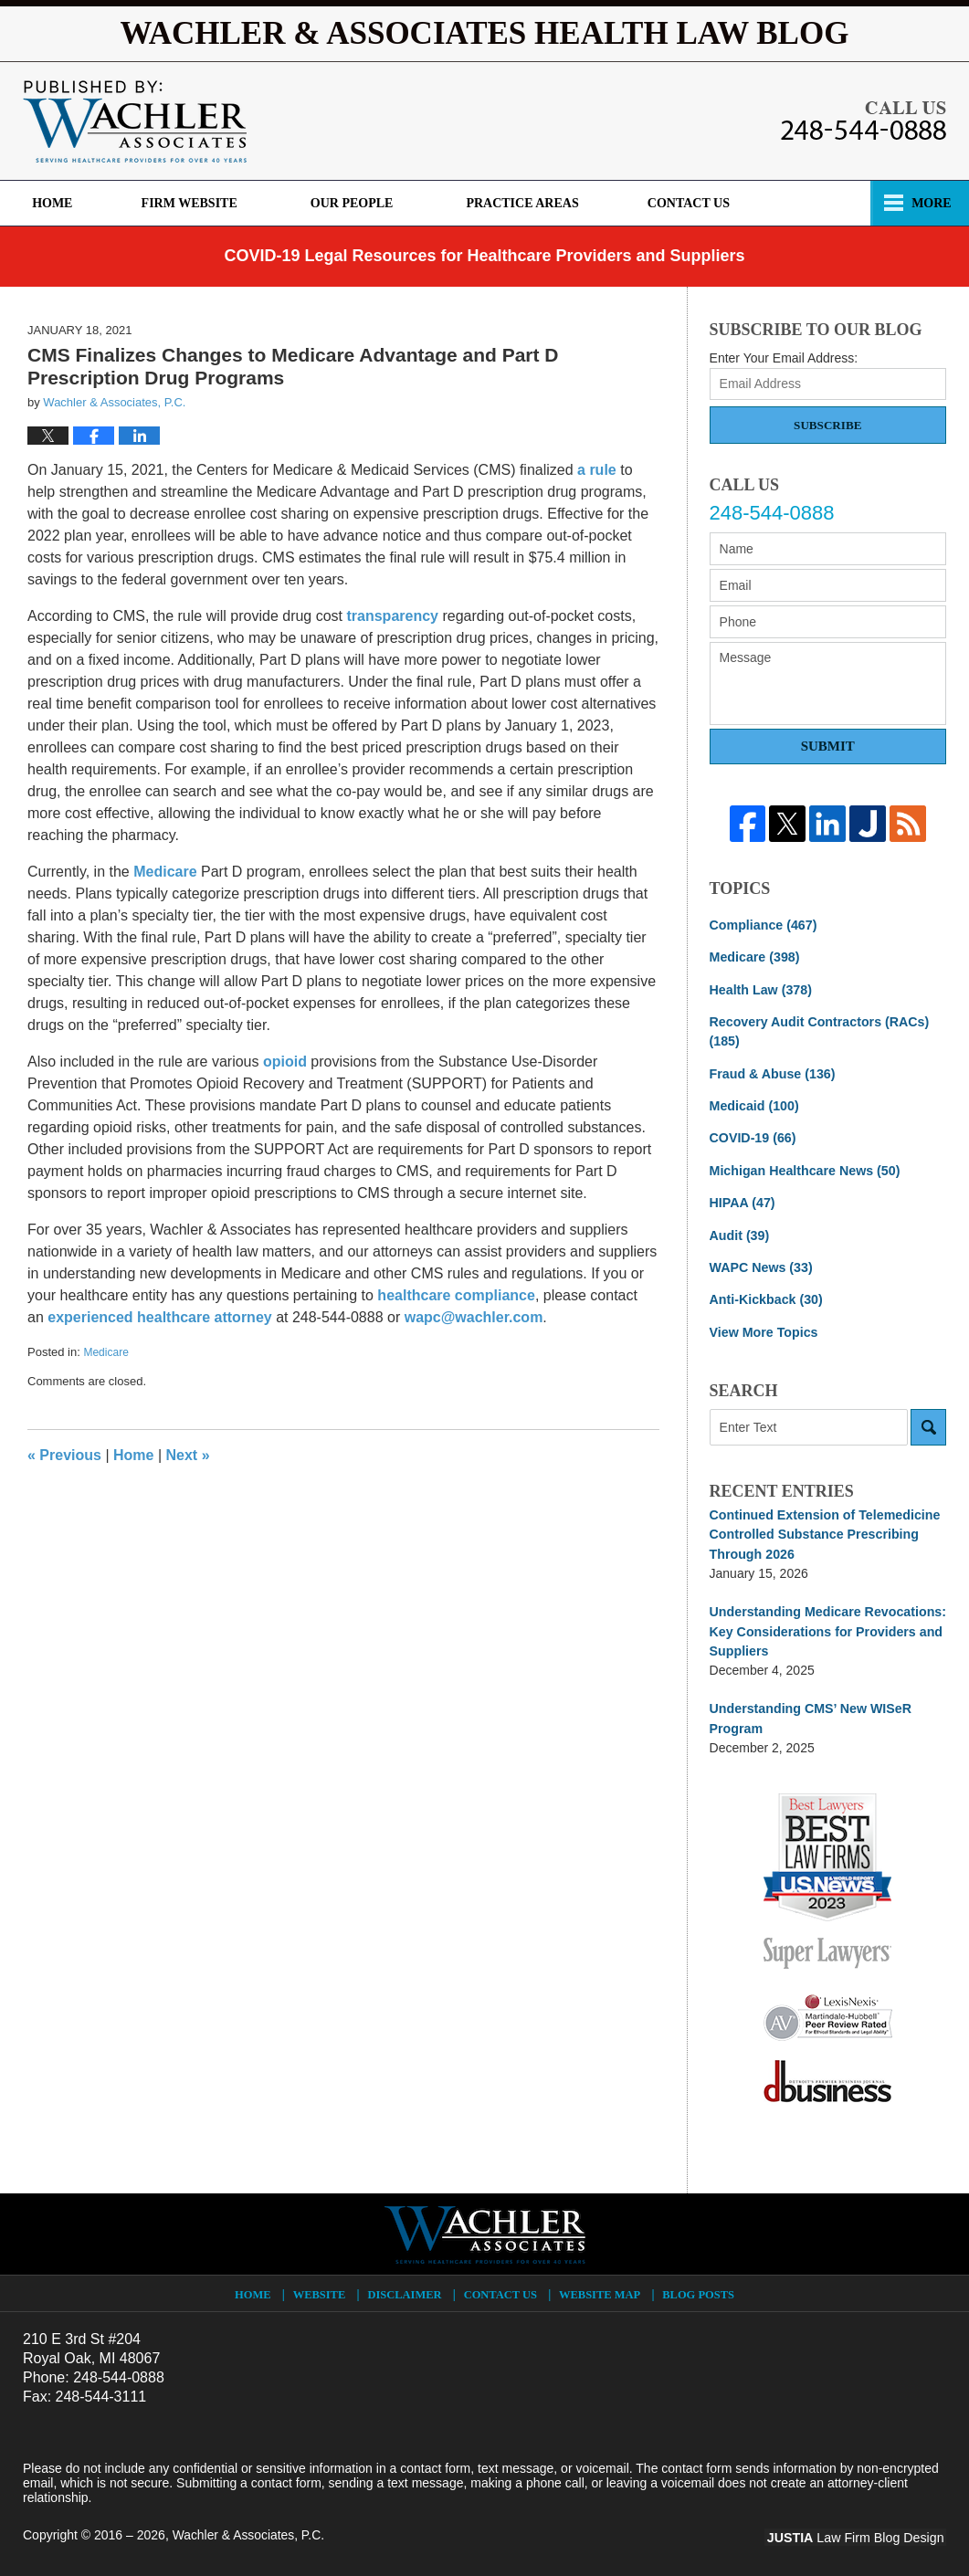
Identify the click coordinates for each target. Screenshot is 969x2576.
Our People (499, 203)
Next (188, 1455)
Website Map (600, 2286)
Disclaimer (406, 2286)
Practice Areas (670, 203)
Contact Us (840, 203)
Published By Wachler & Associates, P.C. (863, 120)
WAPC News (760, 1263)
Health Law (760, 989)
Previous (64, 1455)
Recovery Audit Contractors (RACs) (818, 1030)
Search (928, 1422)
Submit (828, 746)
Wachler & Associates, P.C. (249, 2527)
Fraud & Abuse (772, 1072)
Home (57, 203)
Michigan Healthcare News (803, 1168)
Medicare (105, 1352)
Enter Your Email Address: (784, 358)
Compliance (763, 925)
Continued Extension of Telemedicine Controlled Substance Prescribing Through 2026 (823, 1529)
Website (321, 2286)
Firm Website (198, 203)
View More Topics (763, 1327)
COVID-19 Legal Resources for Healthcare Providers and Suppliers (484, 256)
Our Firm (352, 203)
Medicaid (753, 1104)
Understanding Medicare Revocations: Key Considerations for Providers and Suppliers (826, 1625)
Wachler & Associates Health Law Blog (135, 121)
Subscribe (827, 425)
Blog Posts (697, 2286)
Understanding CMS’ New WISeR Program (809, 1712)
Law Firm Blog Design (859, 2529)
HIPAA (742, 1200)
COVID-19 (752, 1136)
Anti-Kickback (765, 1295)
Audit (739, 1232)
